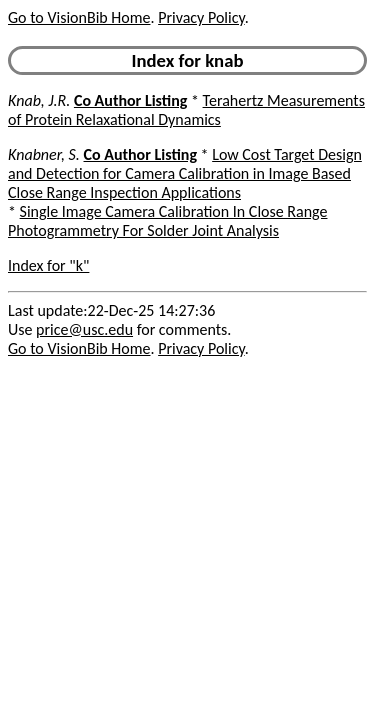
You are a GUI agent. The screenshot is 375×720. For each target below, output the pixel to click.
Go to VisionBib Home (79, 17)
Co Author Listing (130, 100)
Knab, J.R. (39, 100)
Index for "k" (48, 265)
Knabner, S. (44, 154)
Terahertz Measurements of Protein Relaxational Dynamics (186, 110)
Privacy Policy (201, 17)
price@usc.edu (84, 329)
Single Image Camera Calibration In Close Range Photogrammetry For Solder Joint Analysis (167, 221)
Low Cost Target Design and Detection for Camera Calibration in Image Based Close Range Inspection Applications (185, 173)
